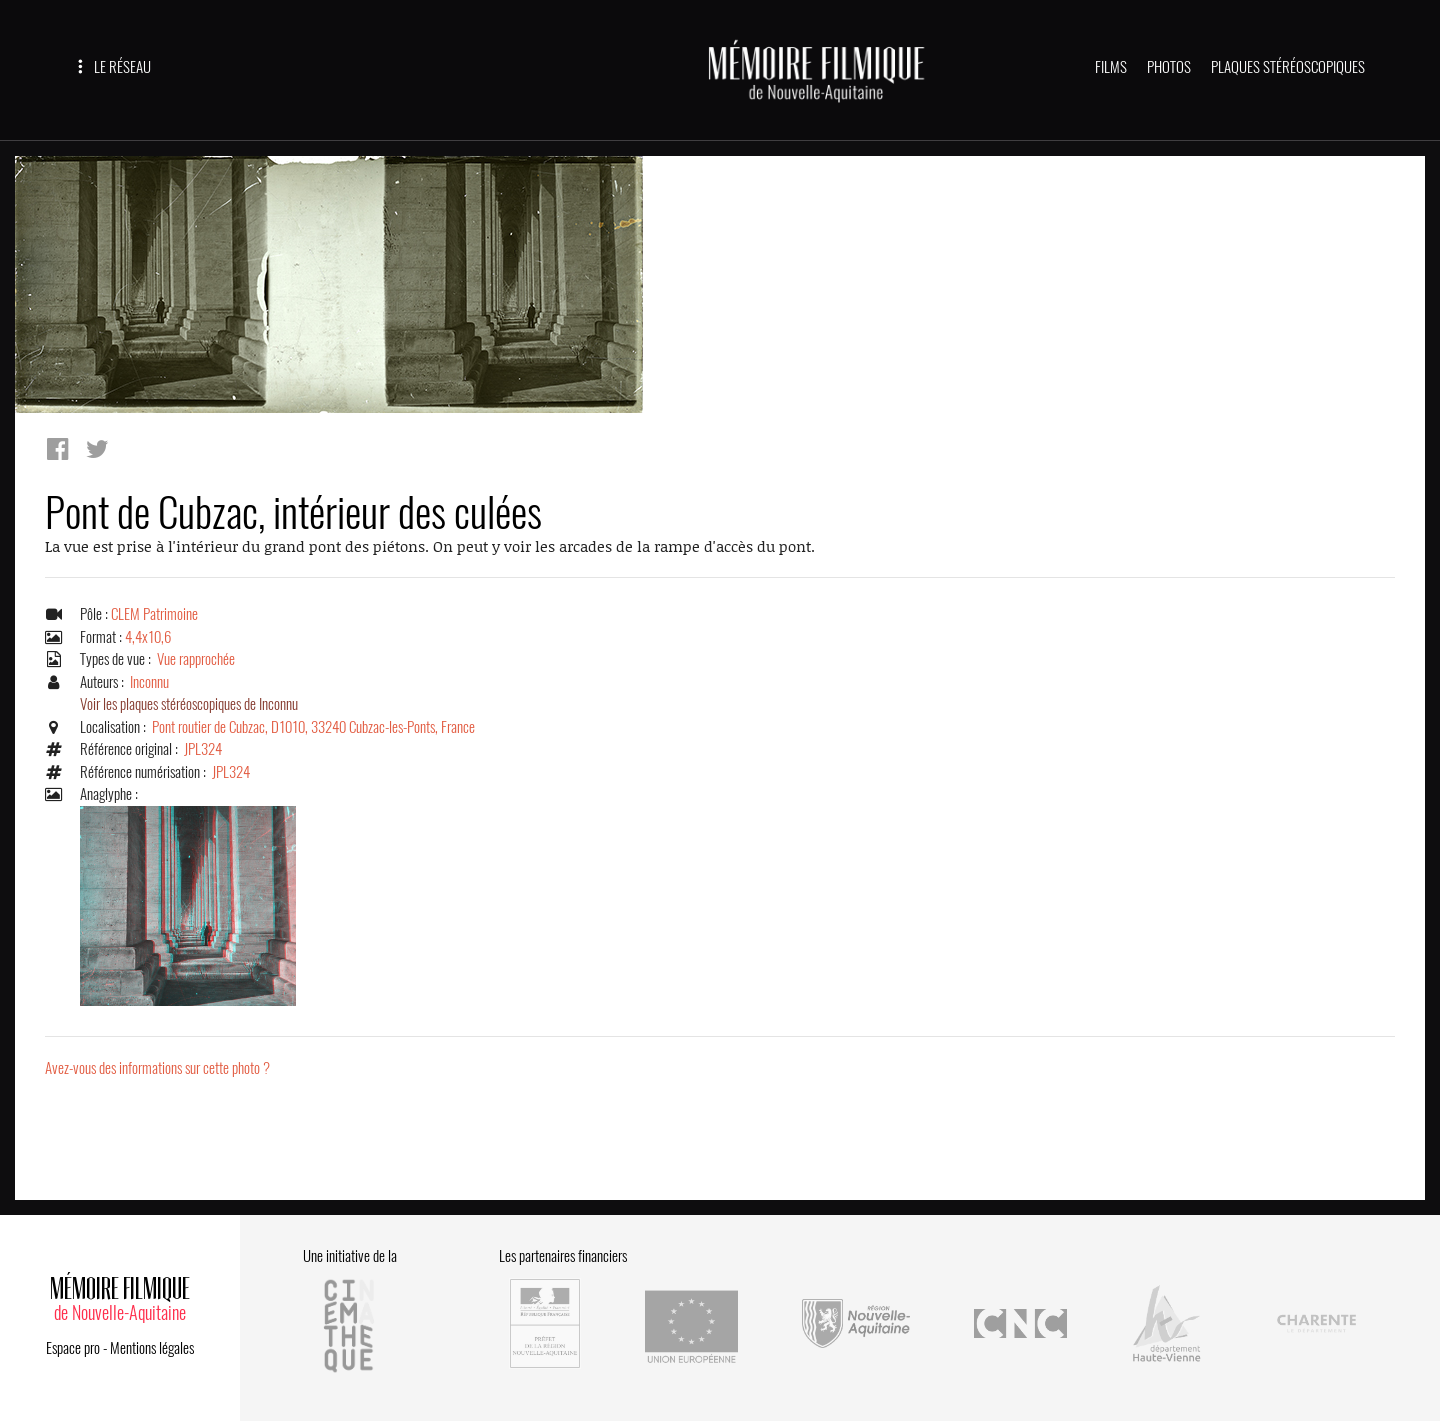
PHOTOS (1169, 67)
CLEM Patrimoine (154, 614)
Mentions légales (152, 1348)
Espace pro (73, 1348)
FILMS (1111, 67)
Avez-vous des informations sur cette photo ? (157, 1068)
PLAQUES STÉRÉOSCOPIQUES (1288, 67)
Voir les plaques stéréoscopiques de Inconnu (189, 704)
